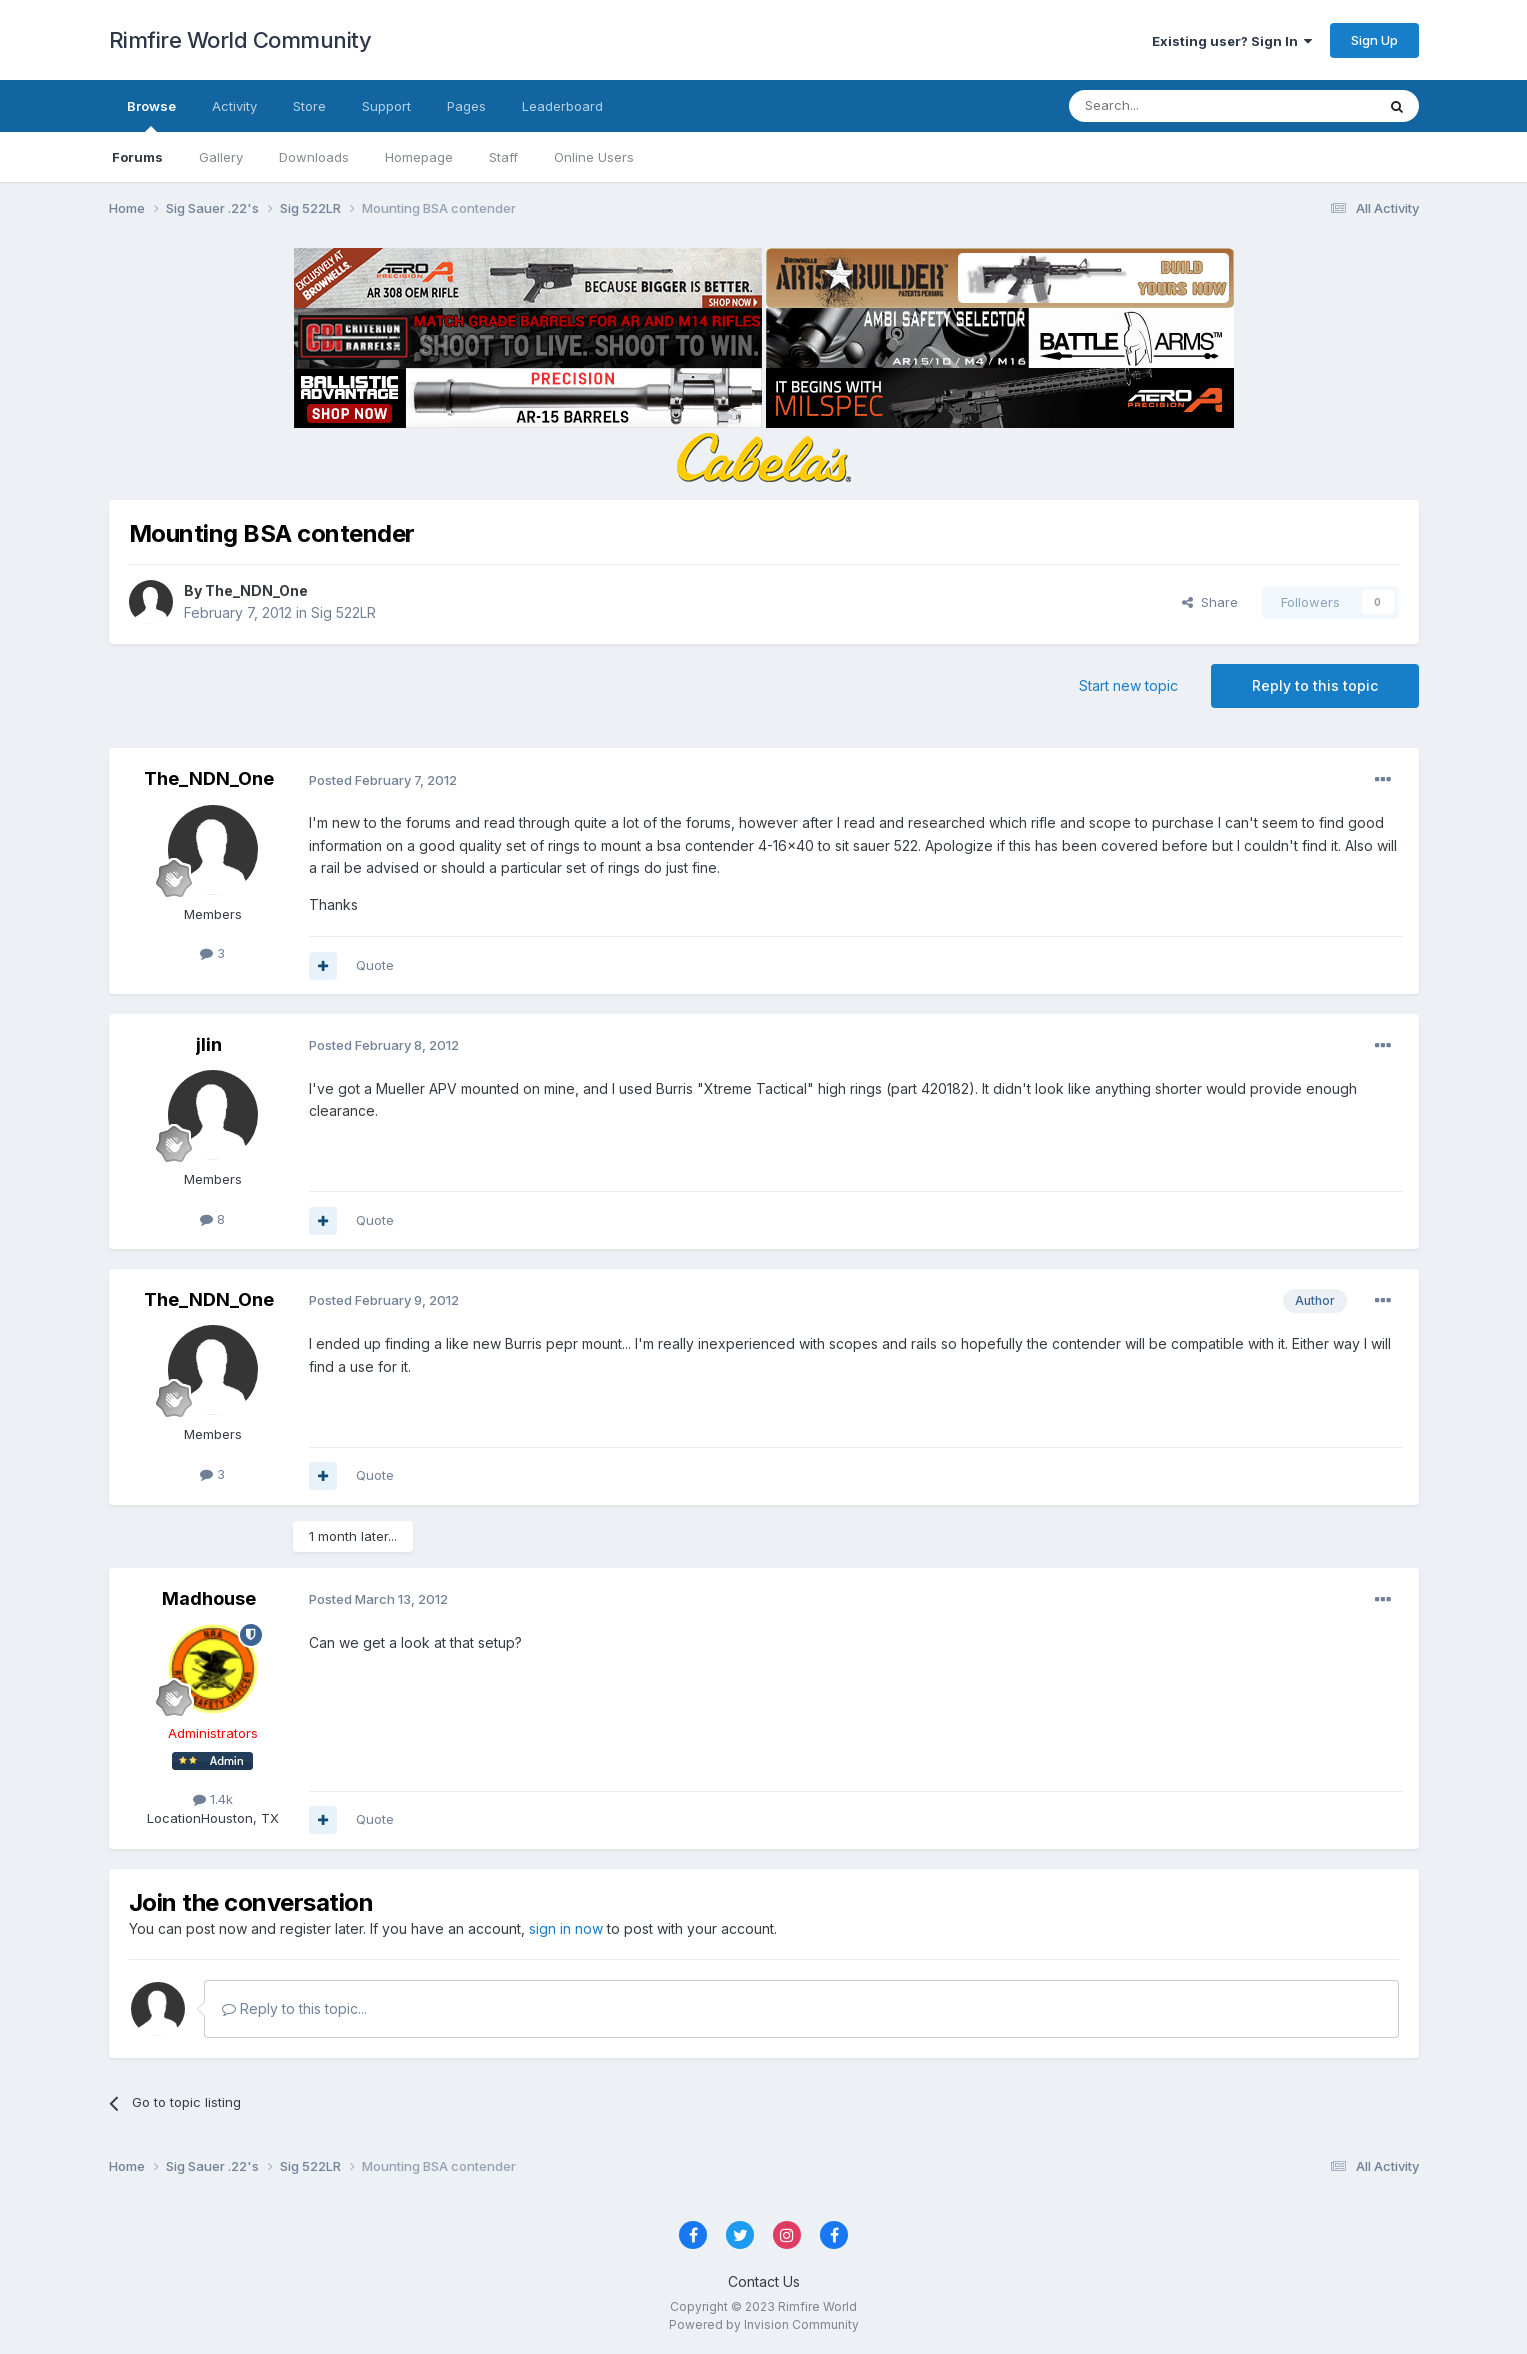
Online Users (594, 157)
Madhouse (209, 1598)
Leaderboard (562, 106)
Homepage (419, 157)
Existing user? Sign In (1232, 41)
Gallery (221, 157)
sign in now (566, 1928)
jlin (209, 1044)
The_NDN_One (256, 590)
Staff (503, 157)
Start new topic (1128, 685)
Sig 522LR (343, 612)
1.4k (213, 1799)
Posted (383, 780)
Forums (137, 157)
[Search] (1171, 106)
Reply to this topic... (294, 2008)
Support (386, 106)
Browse (151, 115)
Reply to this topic (1315, 685)
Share (1210, 602)
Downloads (314, 157)
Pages (466, 106)
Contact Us (764, 2281)
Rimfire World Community (240, 40)
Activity (234, 106)
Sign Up (1374, 40)
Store (309, 106)
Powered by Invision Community (764, 2324)
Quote (375, 965)
